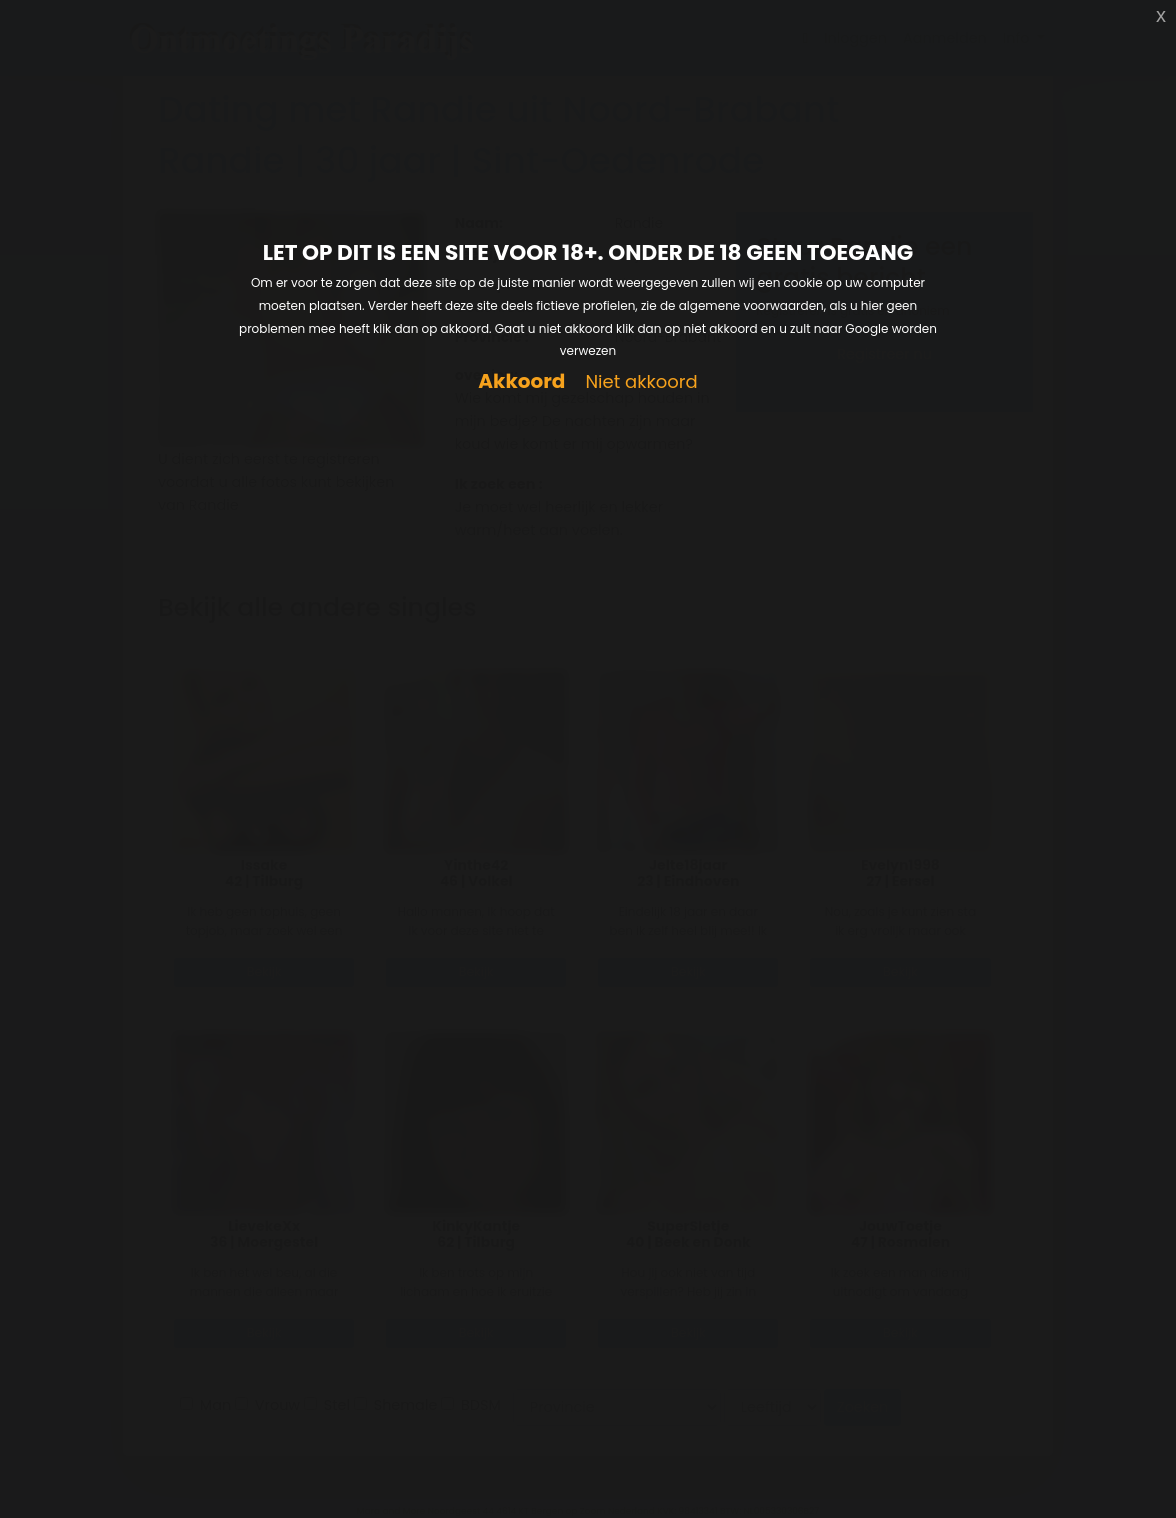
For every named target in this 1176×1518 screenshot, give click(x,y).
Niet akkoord (641, 382)
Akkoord (521, 381)
